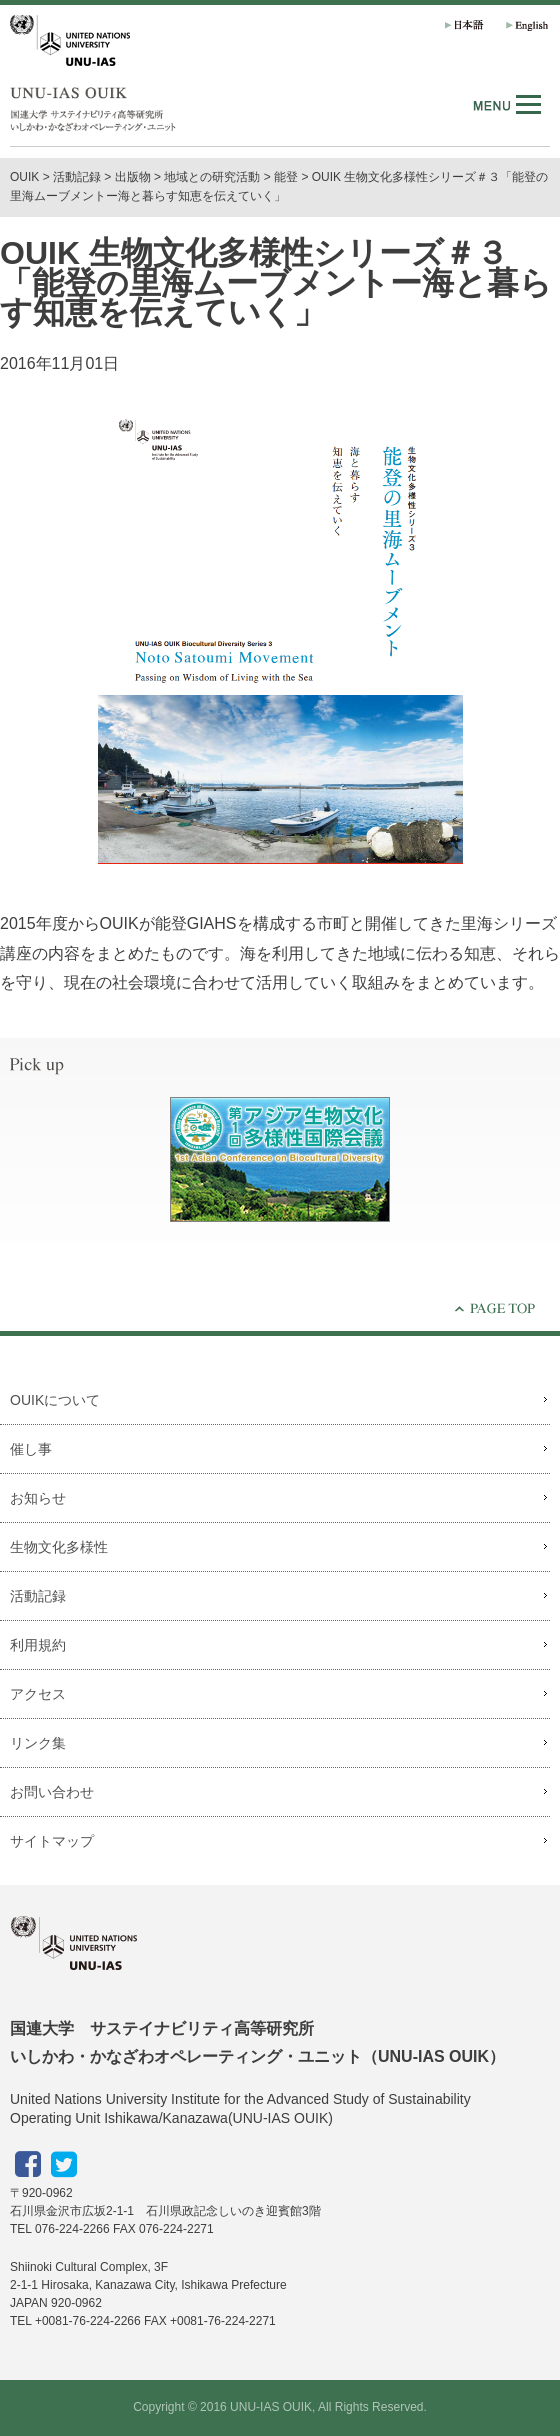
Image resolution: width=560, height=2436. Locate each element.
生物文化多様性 (59, 1547)
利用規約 (38, 1645)
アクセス (38, 1694)
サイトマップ (52, 1841)
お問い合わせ (52, 1792)
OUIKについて (55, 1400)
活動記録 (77, 177)
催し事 (31, 1449)
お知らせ (38, 1498)
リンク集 (38, 1743)
